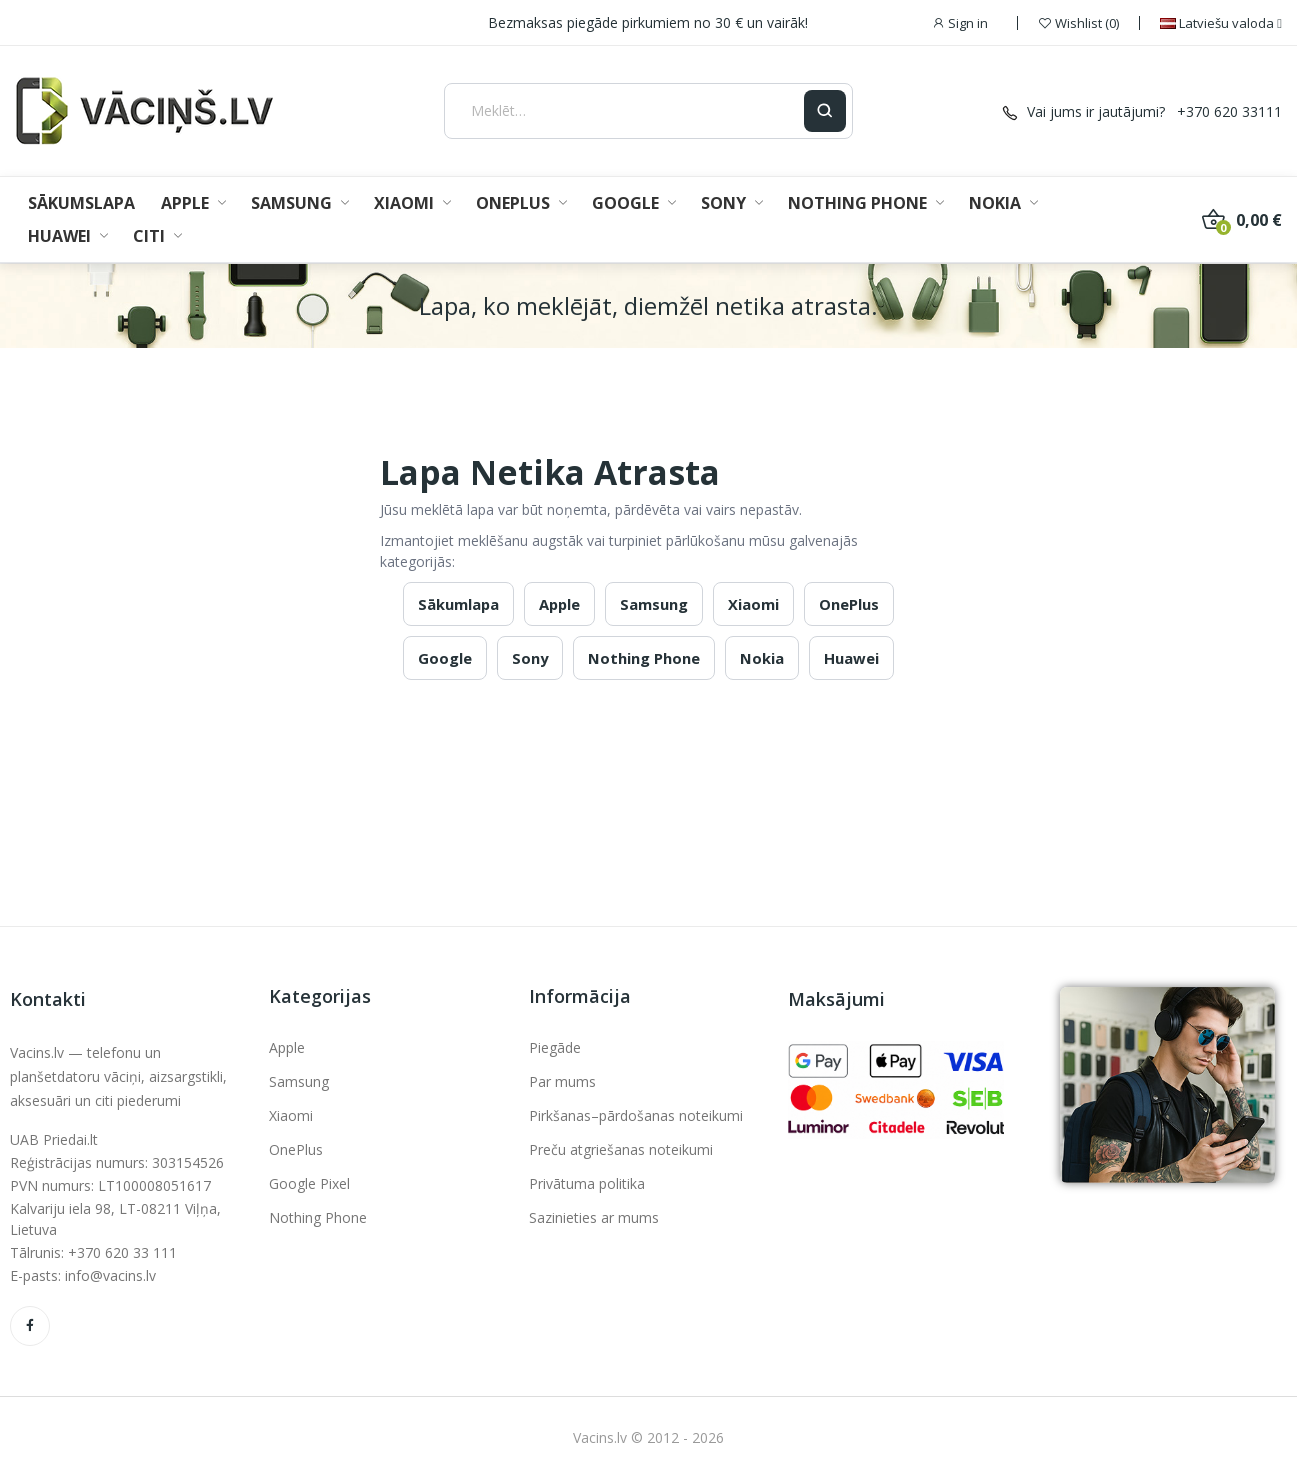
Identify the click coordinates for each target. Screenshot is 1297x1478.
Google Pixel (309, 1183)
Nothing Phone (644, 658)
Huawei (851, 658)
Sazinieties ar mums (594, 1217)
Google (445, 658)
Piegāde (555, 1047)
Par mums (562, 1081)
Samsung (654, 604)
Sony (530, 658)
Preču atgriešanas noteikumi (621, 1149)
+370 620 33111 (1229, 111)
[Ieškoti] (825, 111)
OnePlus (849, 604)
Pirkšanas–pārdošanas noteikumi (636, 1115)
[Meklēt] (624, 111)
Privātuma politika (587, 1183)
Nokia (762, 658)
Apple (559, 604)
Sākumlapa (458, 604)
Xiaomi (753, 604)
